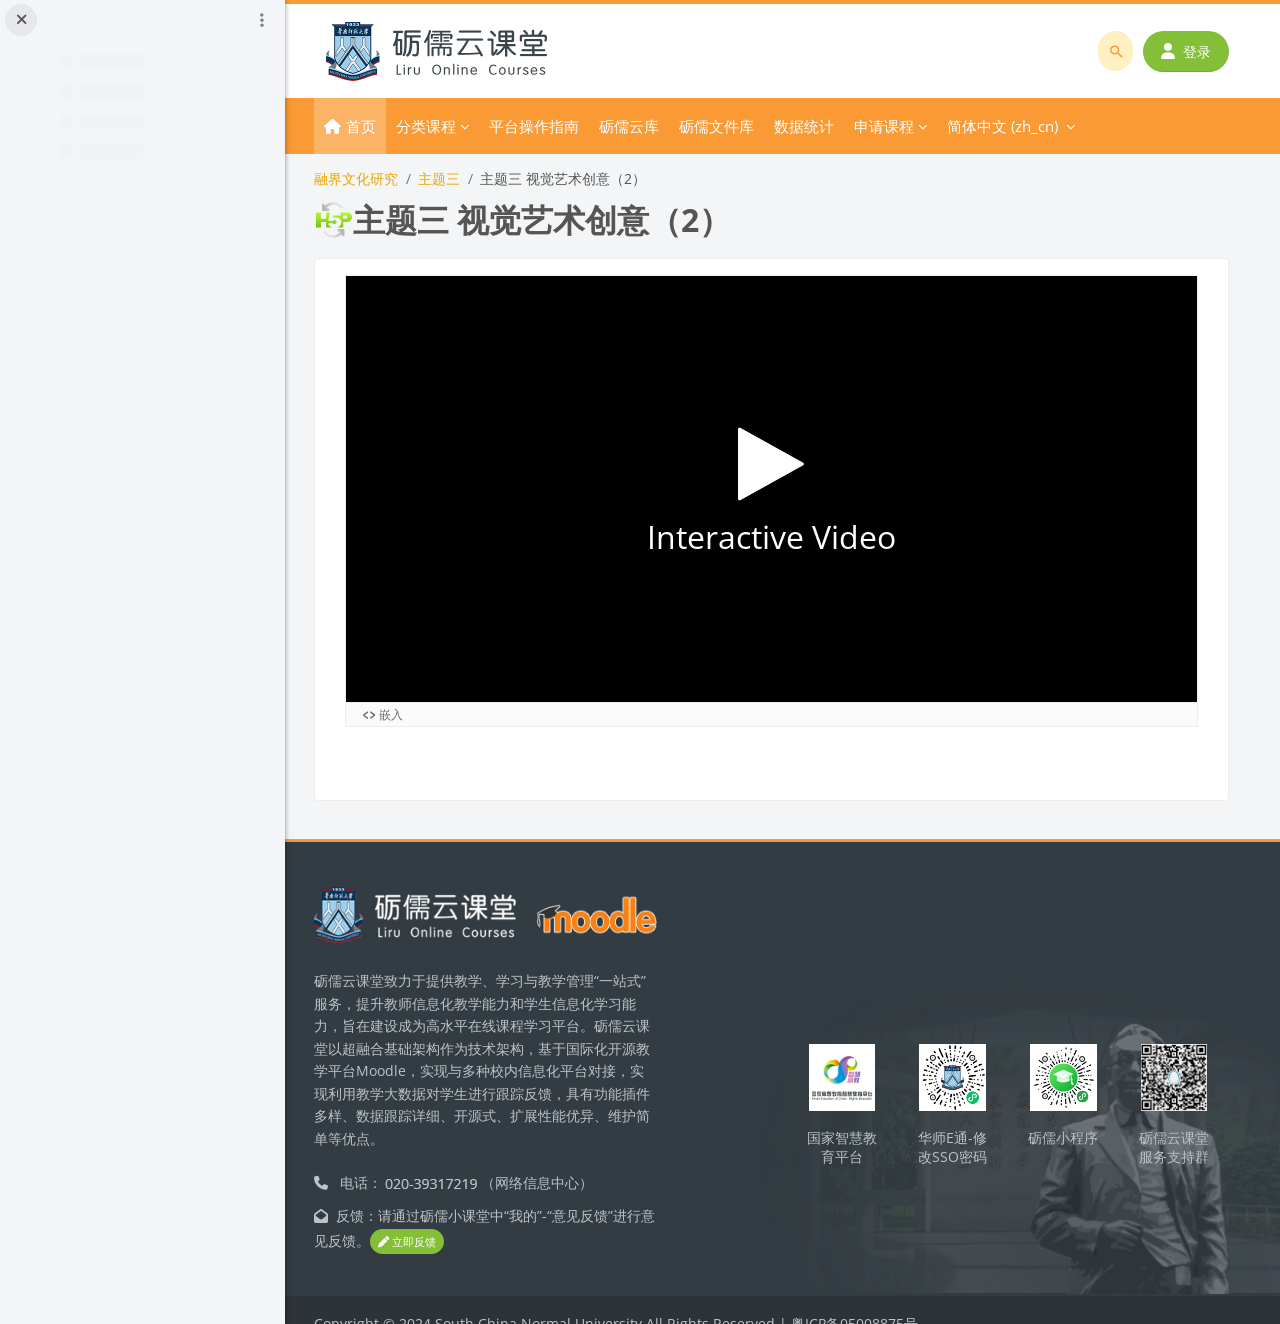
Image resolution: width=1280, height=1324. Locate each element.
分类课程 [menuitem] (447, 126)
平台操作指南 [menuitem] (555, 126)
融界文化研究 (377, 178)
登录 (1187, 51)
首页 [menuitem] (382, 126)
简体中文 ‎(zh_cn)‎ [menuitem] (1023, 126)
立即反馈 (442, 1216)
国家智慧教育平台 (852, 1121)
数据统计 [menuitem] (825, 126)
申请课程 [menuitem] (905, 126)
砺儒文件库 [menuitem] (737, 126)
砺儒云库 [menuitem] (650, 126)
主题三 (460, 178)
